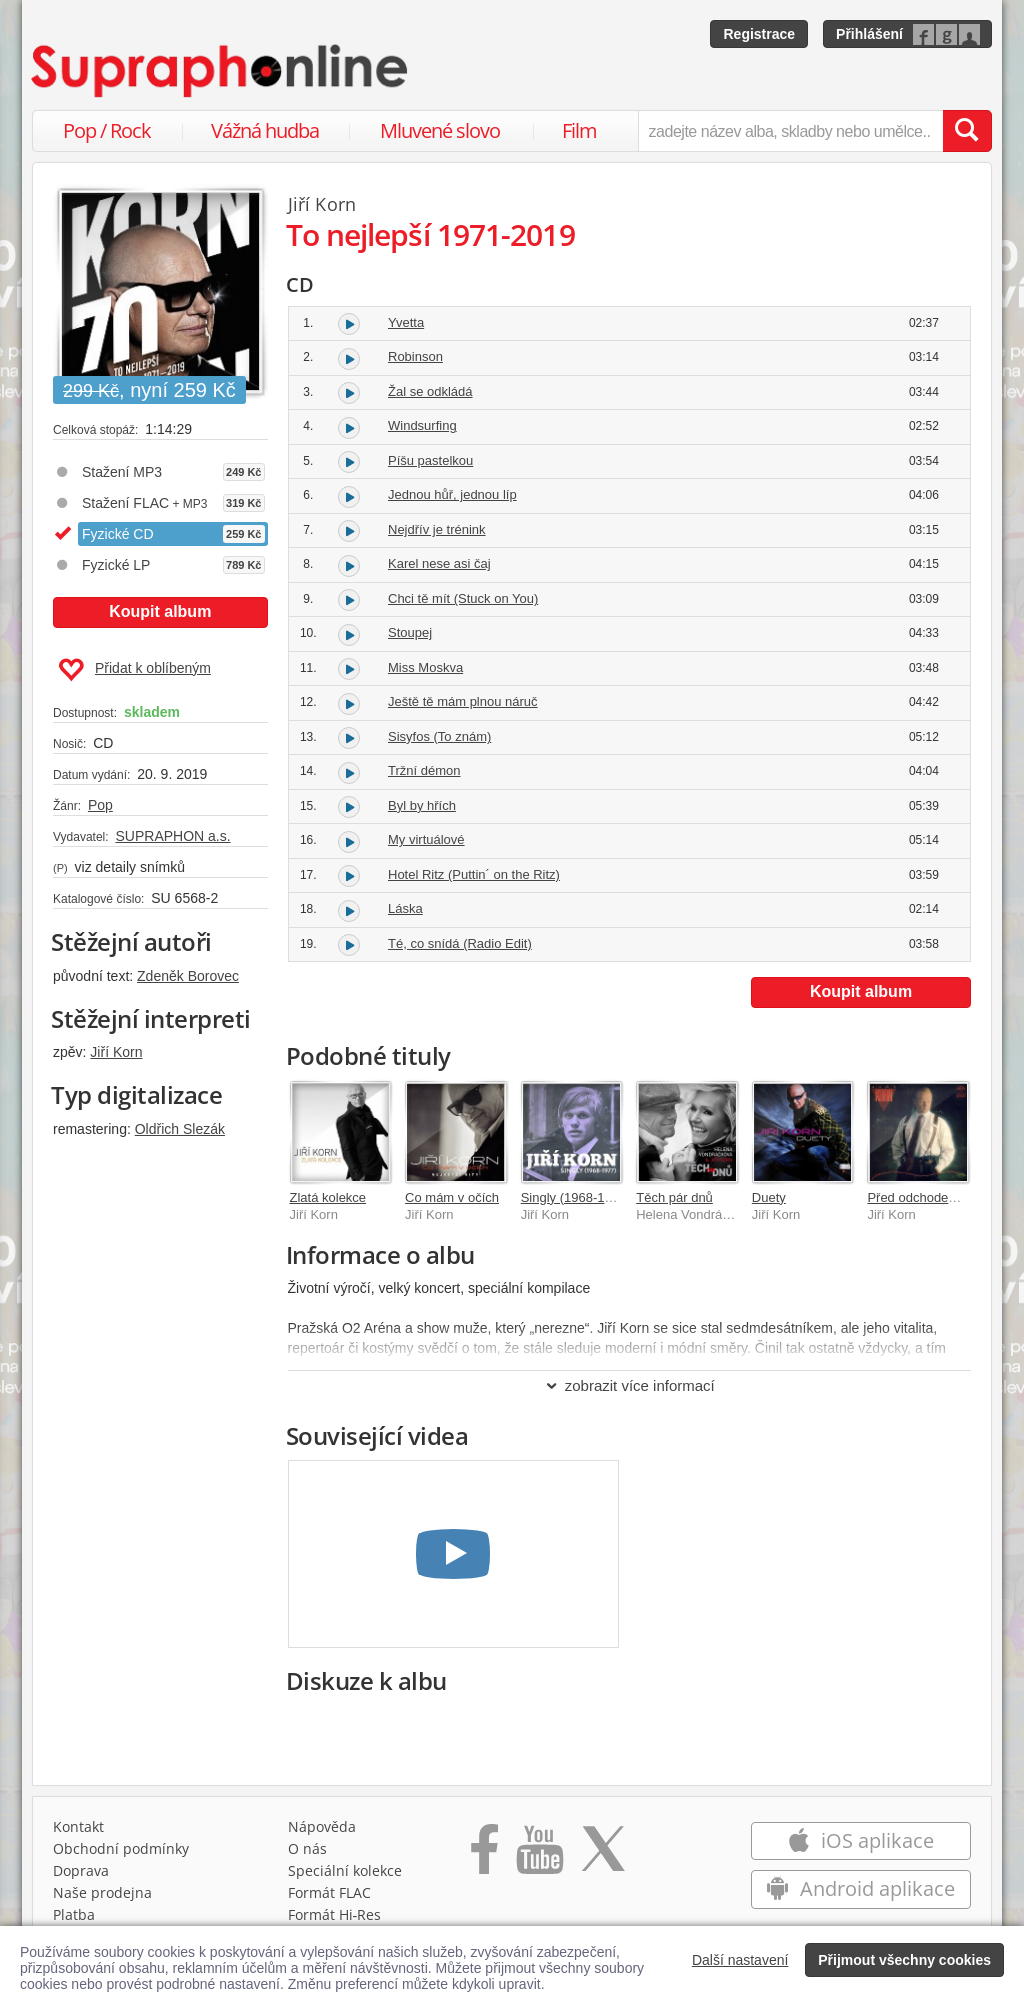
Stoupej (410, 632)
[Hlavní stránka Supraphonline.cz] (221, 71)
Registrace (759, 34)
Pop (100, 805)
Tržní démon (424, 770)
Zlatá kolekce (328, 1197)
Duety (769, 1197)
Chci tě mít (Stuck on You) (463, 598)
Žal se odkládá (430, 391)
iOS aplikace (860, 1840)
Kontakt (78, 1826)
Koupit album (160, 611)
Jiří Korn (116, 1052)
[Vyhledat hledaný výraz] (967, 131)
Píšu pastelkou (430, 460)
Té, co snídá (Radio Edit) (460, 943)
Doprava (81, 1870)
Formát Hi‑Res (335, 1914)
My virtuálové (426, 839)
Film (579, 130)
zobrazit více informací (629, 1385)
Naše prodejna (102, 1892)
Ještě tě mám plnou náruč (463, 701)
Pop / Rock (107, 130)
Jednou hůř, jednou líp (452, 494)
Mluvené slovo (440, 130)
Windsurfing (422, 425)
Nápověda (322, 1826)
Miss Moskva (425, 667)
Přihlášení (869, 34)
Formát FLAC (329, 1892)
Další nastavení (740, 1960)
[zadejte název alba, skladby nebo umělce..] (790, 131)
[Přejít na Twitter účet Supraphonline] (603, 1856)
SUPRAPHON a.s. (172, 836)
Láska (405, 908)
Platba (74, 1914)
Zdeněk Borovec (188, 976)
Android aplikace (860, 1888)
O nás (307, 1848)
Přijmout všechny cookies (904, 1960)
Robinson (415, 356)
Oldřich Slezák (180, 1129)
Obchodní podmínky (121, 1848)
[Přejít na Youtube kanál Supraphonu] (539, 1856)
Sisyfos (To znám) (439, 736)
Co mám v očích (452, 1197)
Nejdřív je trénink (437, 529)
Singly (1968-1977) (576, 1197)
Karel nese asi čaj (439, 563)
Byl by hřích (422, 805)
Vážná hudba (265, 130)
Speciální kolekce (345, 1870)
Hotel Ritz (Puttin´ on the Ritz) (474, 874)
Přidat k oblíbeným (134, 670)
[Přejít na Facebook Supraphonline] (484, 1856)
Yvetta (406, 322)
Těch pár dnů (674, 1197)
